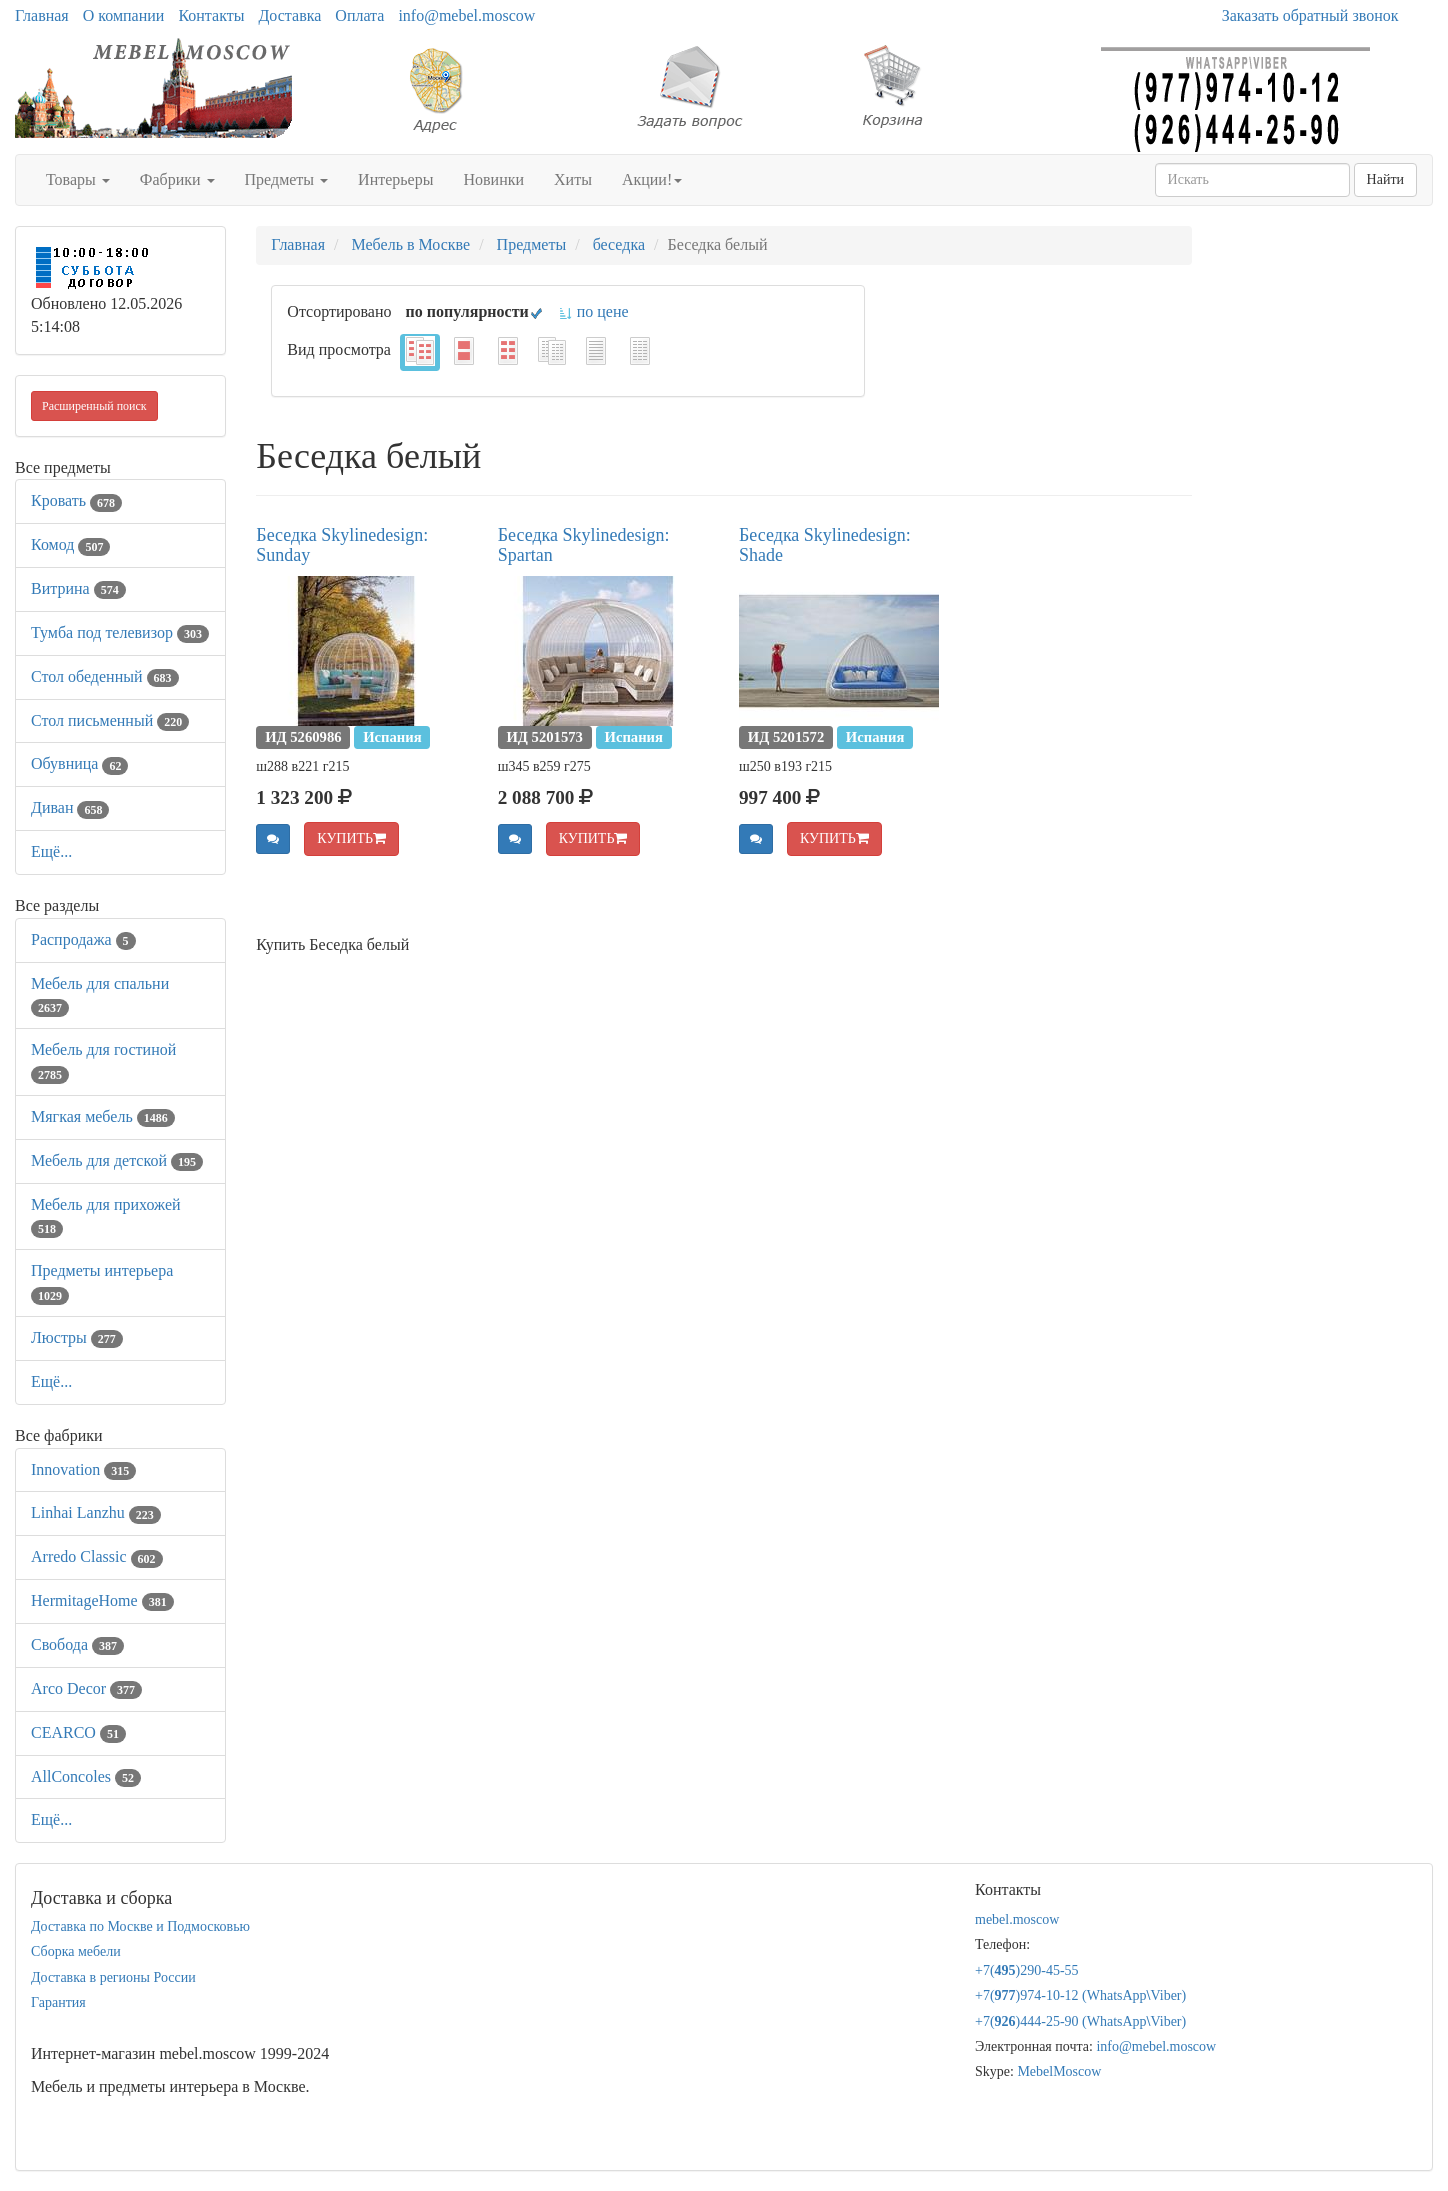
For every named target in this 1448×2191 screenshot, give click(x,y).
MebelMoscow (1059, 2071)
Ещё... (51, 851)
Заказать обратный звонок (1310, 15)
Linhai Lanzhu (96, 1512)
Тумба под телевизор (120, 632)
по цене (593, 311)
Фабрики (177, 179)
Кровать (76, 500)
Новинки (493, 179)
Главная (42, 15)
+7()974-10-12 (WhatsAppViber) (1080, 1995)
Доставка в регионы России (113, 1977)
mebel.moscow (1017, 1919)
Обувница (79, 763)
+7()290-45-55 (1027, 1970)
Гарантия (58, 2002)
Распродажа (83, 939)
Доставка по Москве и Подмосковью (140, 1926)
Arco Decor (86, 1688)
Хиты (573, 179)
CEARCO (78, 1732)
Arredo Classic (97, 1556)
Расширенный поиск (94, 406)
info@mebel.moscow (466, 15)
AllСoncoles (86, 1776)
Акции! (652, 179)
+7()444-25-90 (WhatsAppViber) (1080, 2021)
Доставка (289, 15)
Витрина (78, 588)
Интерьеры (395, 179)
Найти (1385, 179)
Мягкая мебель (103, 1116)
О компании (124, 15)
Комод (70, 544)
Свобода (77, 1644)
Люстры (77, 1337)
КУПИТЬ (351, 838)
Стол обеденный (105, 676)
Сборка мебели (76, 1951)
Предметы (287, 179)
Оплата (359, 15)
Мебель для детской (117, 1160)
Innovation (83, 1469)
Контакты (211, 15)
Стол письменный (110, 720)
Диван (70, 807)
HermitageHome (102, 1600)
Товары (78, 179)
